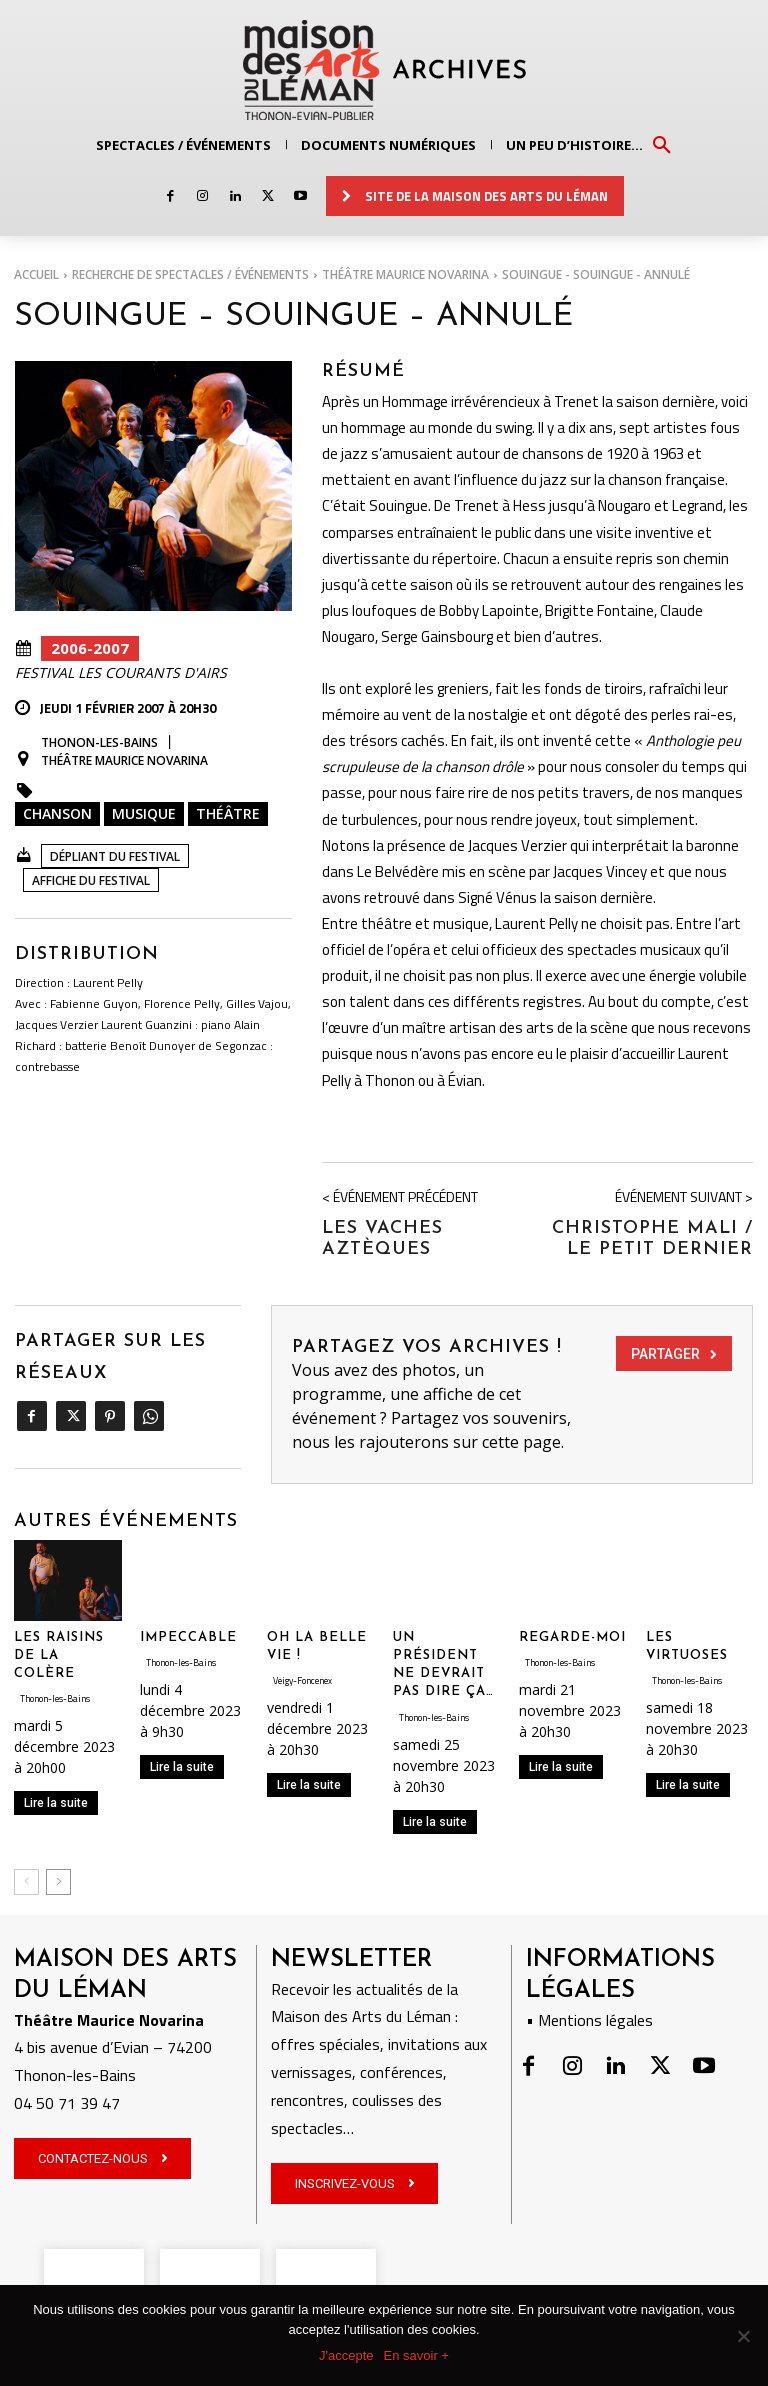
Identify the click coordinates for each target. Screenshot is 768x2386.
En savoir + (416, 2355)
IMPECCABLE (188, 1635)
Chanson (57, 813)
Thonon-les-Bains (99, 743)
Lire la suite (56, 1802)
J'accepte (346, 2355)
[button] (662, 144)
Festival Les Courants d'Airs (121, 673)
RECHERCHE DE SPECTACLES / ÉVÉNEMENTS (190, 274)
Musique (144, 813)
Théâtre (228, 813)
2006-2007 (90, 648)
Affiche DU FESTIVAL (91, 880)
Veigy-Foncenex (302, 1678)
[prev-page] (26, 1880)
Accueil (36, 274)
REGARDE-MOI (572, 1635)
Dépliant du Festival (115, 856)
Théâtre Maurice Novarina (405, 274)
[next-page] (58, 1880)
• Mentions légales (589, 2018)
